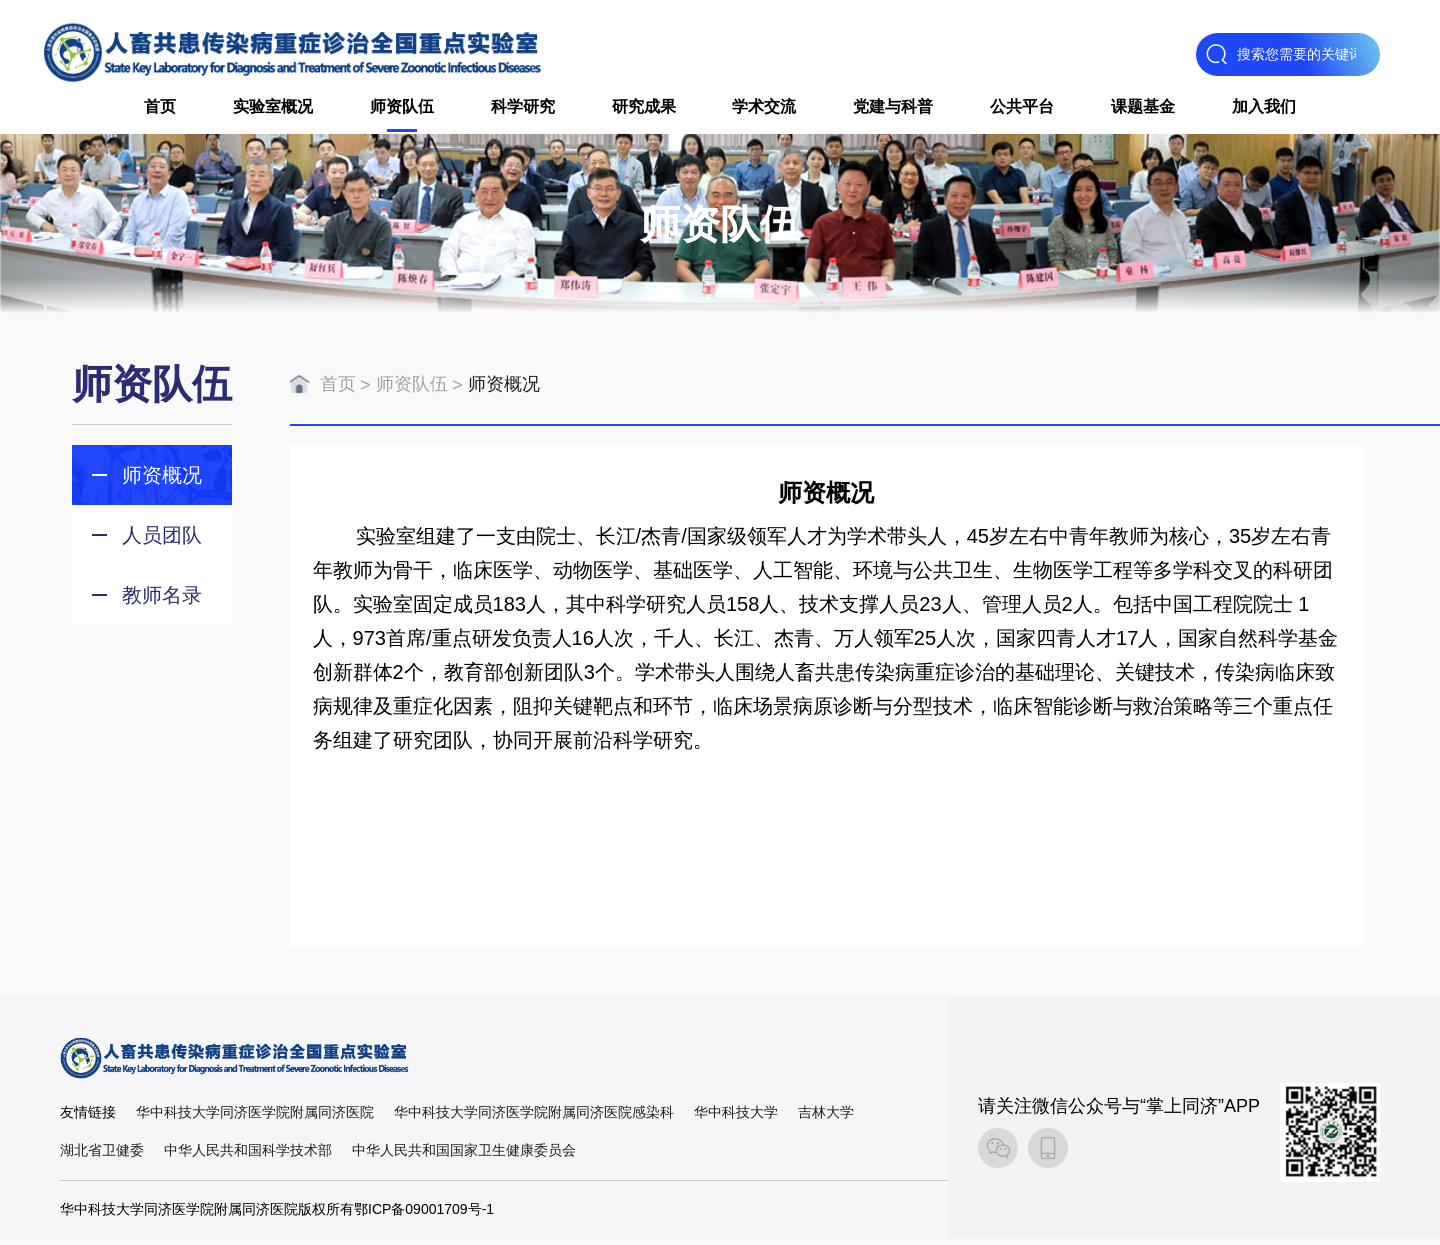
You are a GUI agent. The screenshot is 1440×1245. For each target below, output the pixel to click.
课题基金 (1143, 109)
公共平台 (1022, 109)
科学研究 (523, 109)
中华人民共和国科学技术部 (248, 1156)
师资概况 (162, 481)
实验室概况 (273, 109)
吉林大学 (826, 1118)
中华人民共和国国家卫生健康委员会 (464, 1156)
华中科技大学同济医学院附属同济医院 (255, 1118)
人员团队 (162, 541)
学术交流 (764, 109)
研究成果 (644, 109)
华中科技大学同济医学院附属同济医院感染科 (534, 1118)
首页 (160, 109)
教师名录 (162, 601)
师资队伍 (402, 109)
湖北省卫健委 (102, 1156)
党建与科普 (893, 109)
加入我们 (1264, 109)
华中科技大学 (736, 1118)
